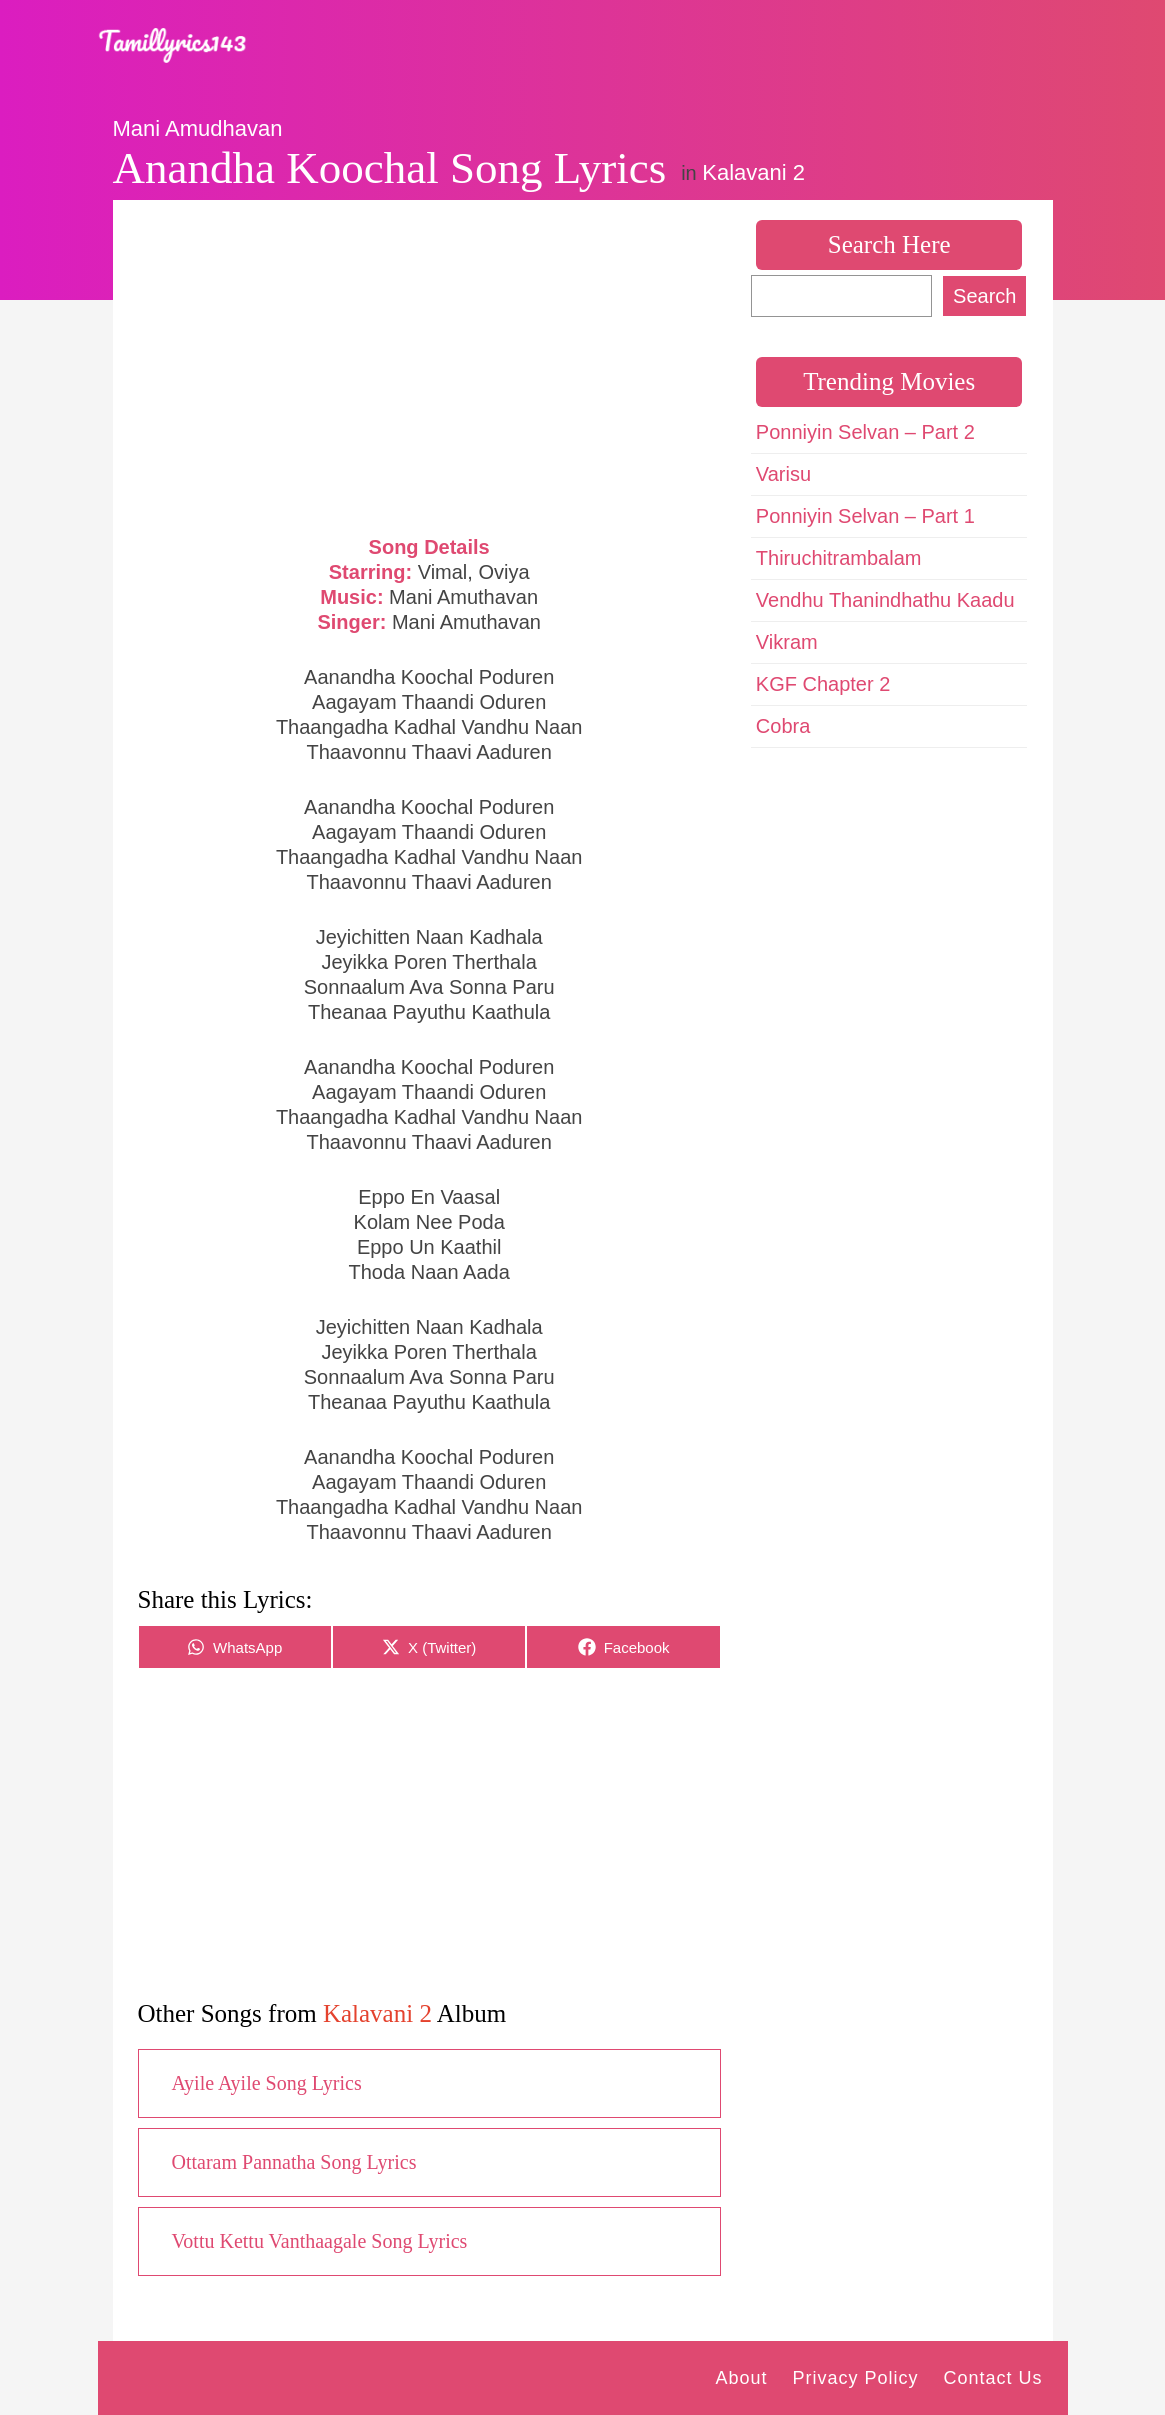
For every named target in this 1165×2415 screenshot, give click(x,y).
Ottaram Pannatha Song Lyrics (294, 2162)
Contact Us (992, 2378)
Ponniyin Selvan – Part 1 (865, 516)
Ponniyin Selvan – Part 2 (865, 432)
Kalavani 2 (753, 172)
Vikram (787, 642)
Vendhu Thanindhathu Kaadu (885, 600)
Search (984, 296)
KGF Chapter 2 (823, 684)
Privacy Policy (855, 2378)
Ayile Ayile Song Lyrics (267, 2083)
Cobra (783, 726)
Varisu (783, 474)
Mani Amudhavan (198, 128)
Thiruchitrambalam (839, 558)
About (741, 2378)
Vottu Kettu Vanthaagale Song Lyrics (320, 2241)
